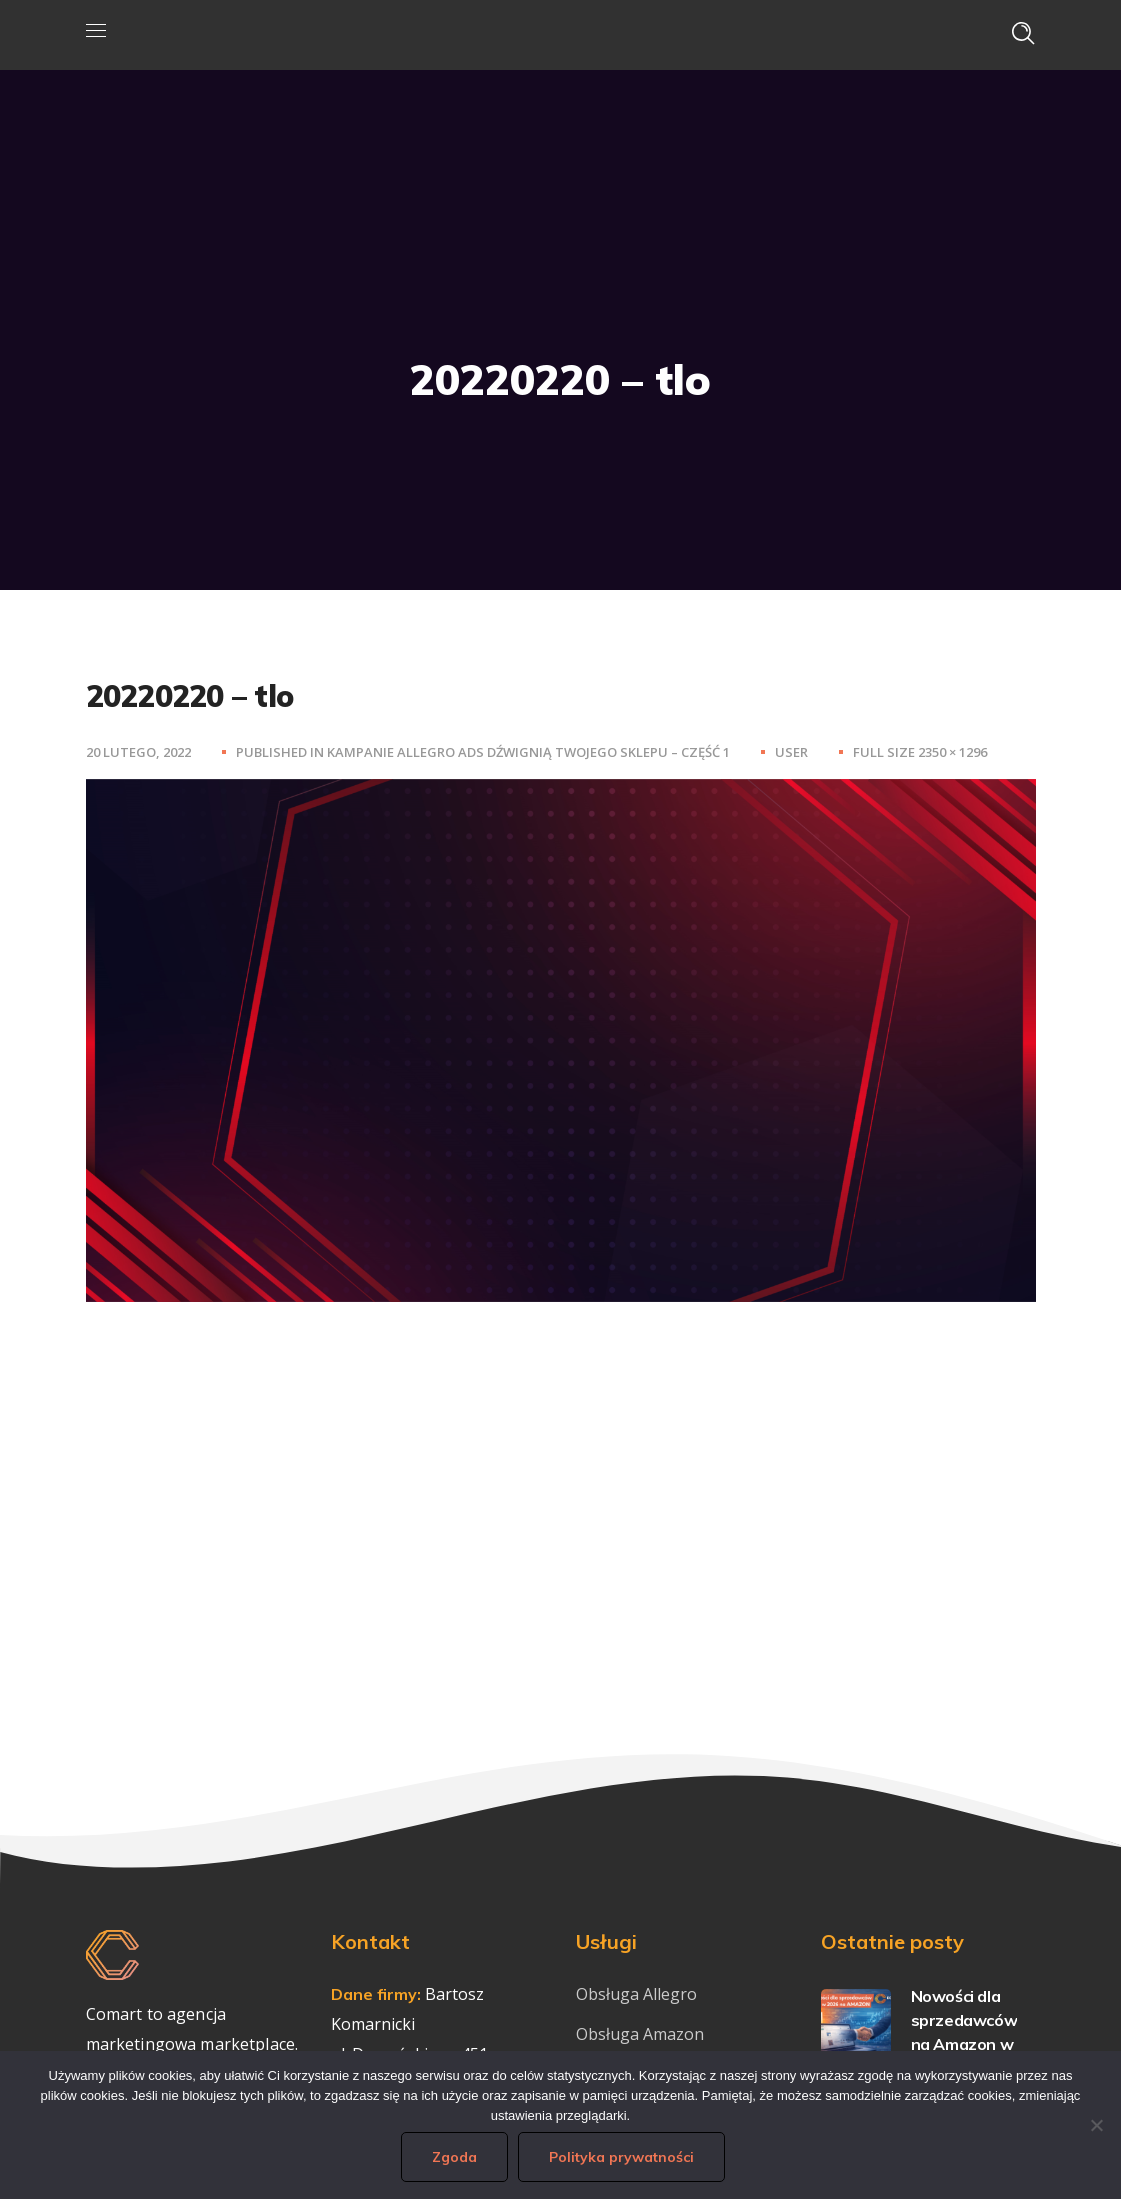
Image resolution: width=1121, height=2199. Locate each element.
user (791, 752)
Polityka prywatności (624, 2159)
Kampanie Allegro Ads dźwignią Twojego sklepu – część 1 (528, 752)
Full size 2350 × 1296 (920, 752)
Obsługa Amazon (640, 2034)
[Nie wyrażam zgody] (1096, 2126)
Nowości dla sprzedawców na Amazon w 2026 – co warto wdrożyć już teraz (926, 2044)
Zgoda (457, 2159)
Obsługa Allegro (636, 1994)
